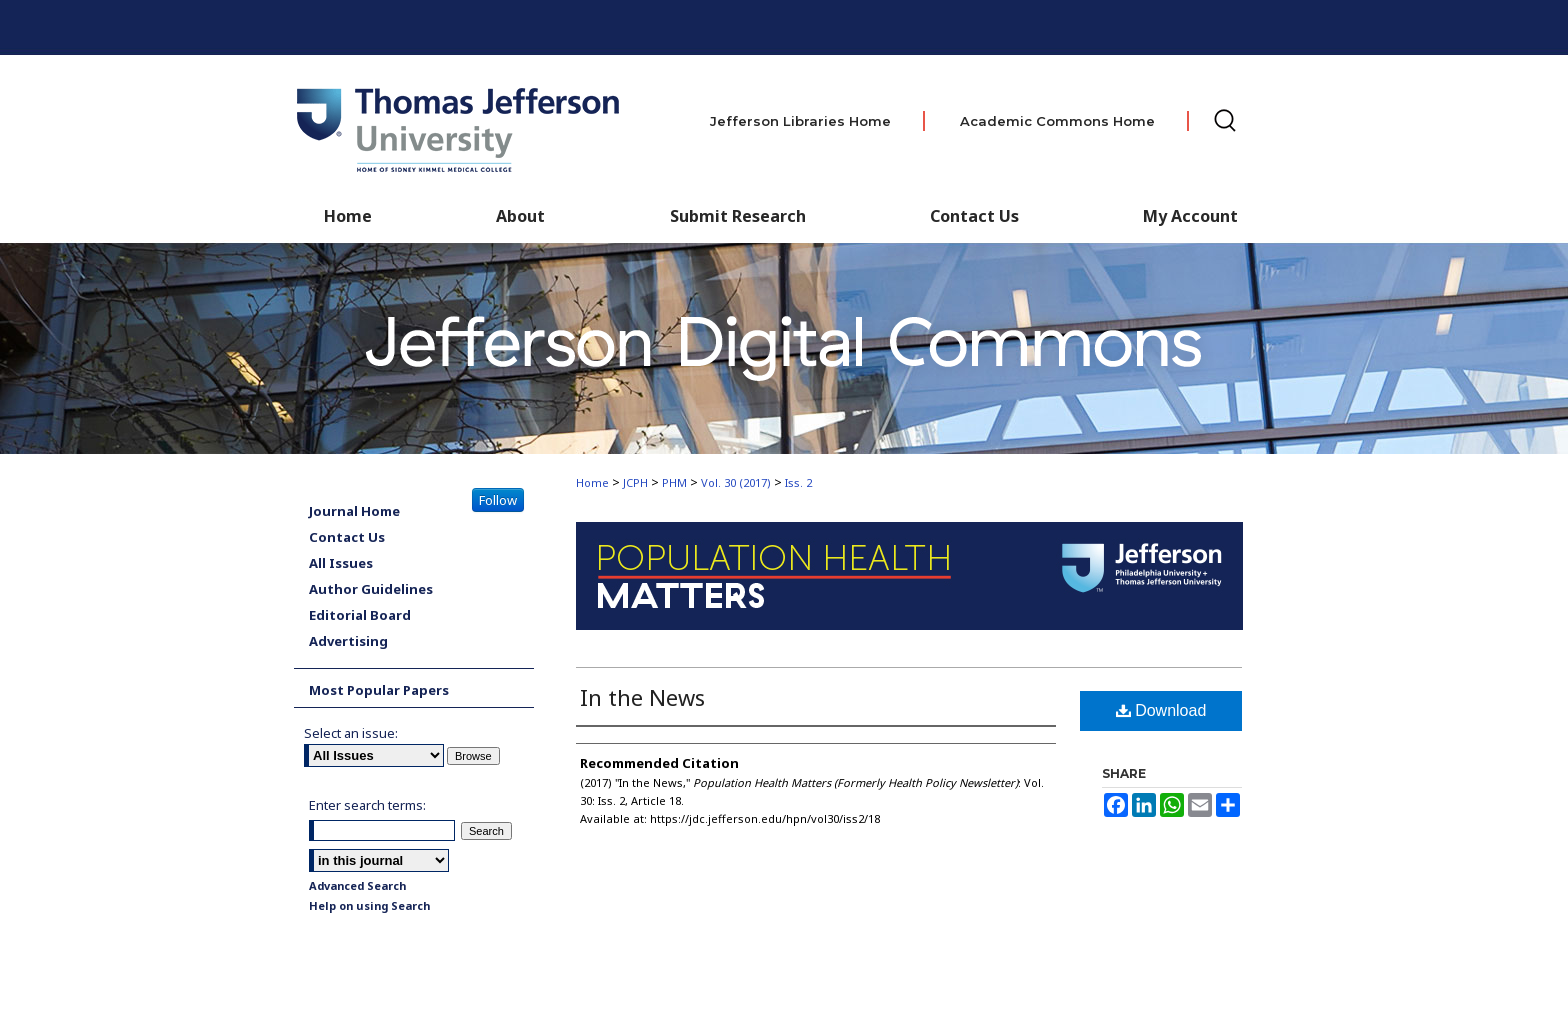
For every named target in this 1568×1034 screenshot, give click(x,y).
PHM (674, 482)
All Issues (341, 563)
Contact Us (974, 216)
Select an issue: (351, 733)
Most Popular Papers (379, 690)
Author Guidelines (371, 589)
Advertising (348, 641)
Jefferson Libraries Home (800, 121)
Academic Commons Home (1057, 121)
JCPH (635, 482)
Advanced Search (357, 885)
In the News (642, 697)
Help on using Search (369, 905)
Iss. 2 (798, 482)
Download (1161, 710)
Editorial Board (360, 615)
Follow (498, 500)
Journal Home (354, 511)
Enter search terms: (367, 805)
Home (592, 482)
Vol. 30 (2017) (736, 482)
